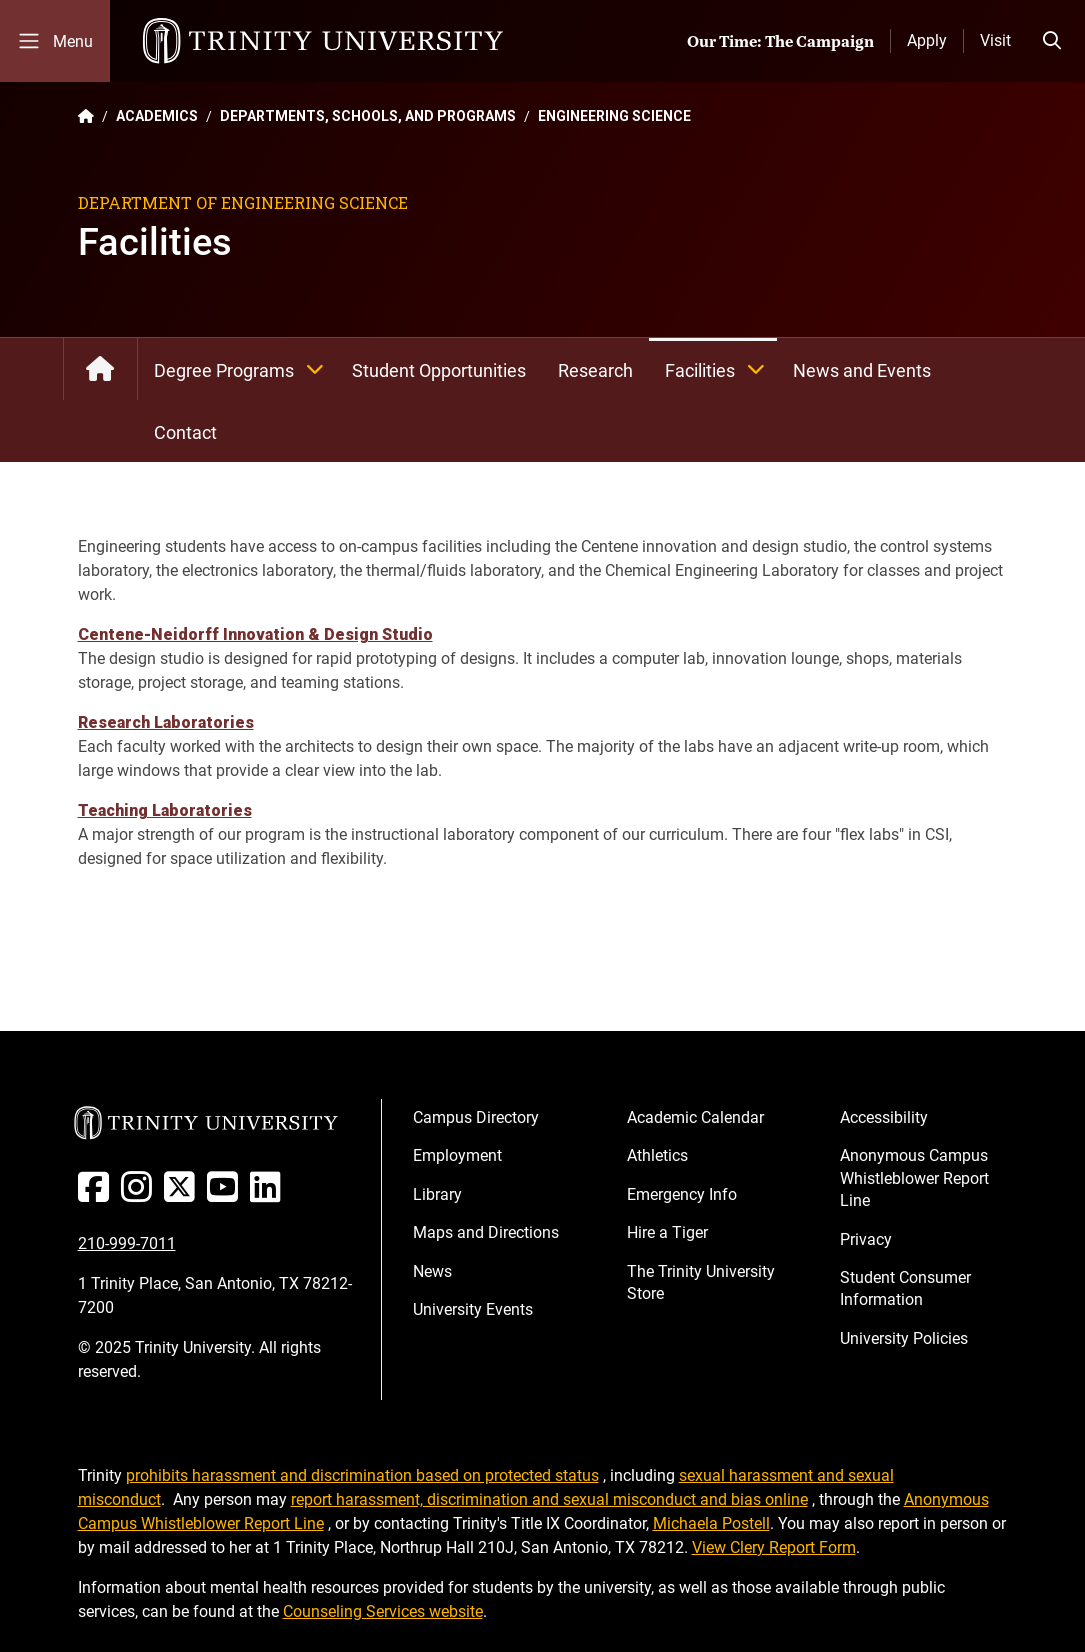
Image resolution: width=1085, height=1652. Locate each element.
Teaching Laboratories (165, 810)
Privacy (866, 1239)
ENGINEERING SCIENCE (614, 116)
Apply (927, 40)
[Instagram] (140, 1194)
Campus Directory (476, 1117)
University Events (473, 1309)
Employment (457, 1155)
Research (595, 370)
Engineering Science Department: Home (100, 368)
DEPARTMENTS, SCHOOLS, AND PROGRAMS (368, 116)
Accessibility (884, 1117)
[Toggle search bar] (1052, 41)
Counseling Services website (383, 1611)
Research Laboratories (166, 722)
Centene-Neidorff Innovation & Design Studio (255, 634)
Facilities (721, 369)
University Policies (904, 1338)
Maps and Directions (486, 1232)
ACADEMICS (157, 116)
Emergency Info (682, 1194)
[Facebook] (97, 1194)
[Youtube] (226, 1194)
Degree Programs (245, 369)
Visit (995, 40)
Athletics (657, 1155)
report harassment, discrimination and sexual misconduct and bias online (549, 1499)
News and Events (862, 370)
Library (437, 1194)
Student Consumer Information (905, 1288)
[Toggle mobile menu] (55, 41)
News (432, 1271)
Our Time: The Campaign (780, 41)
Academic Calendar (695, 1117)
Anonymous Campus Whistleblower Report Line (914, 1178)
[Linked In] (269, 1194)
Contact (185, 432)
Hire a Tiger (667, 1232)
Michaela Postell (711, 1523)
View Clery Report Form (774, 1547)
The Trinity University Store (701, 1282)
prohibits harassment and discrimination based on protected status (362, 1475)
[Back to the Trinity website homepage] (86, 116)
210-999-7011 (127, 1243)
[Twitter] (183, 1194)
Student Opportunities (439, 370)
